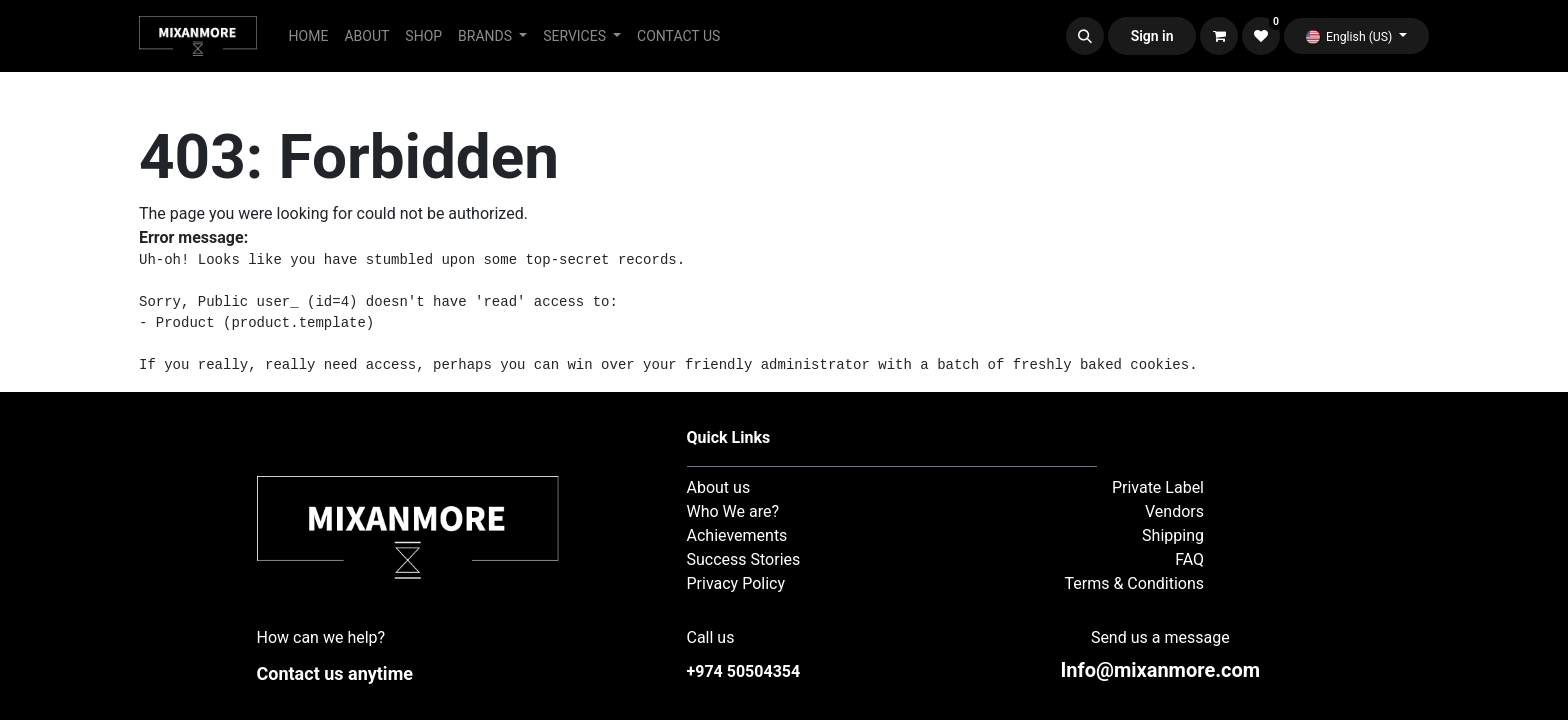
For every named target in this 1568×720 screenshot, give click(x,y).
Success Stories (744, 559)
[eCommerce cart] (1219, 36)
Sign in (1152, 36)
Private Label (1158, 487)
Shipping (1173, 535)
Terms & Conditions (1135, 583)
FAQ (1189, 559)
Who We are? (733, 511)
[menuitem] (309, 36)
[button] (1085, 36)
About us (719, 487)
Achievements (737, 535)
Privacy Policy (736, 583)
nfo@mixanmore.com (1160, 670)
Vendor (1170, 511)
